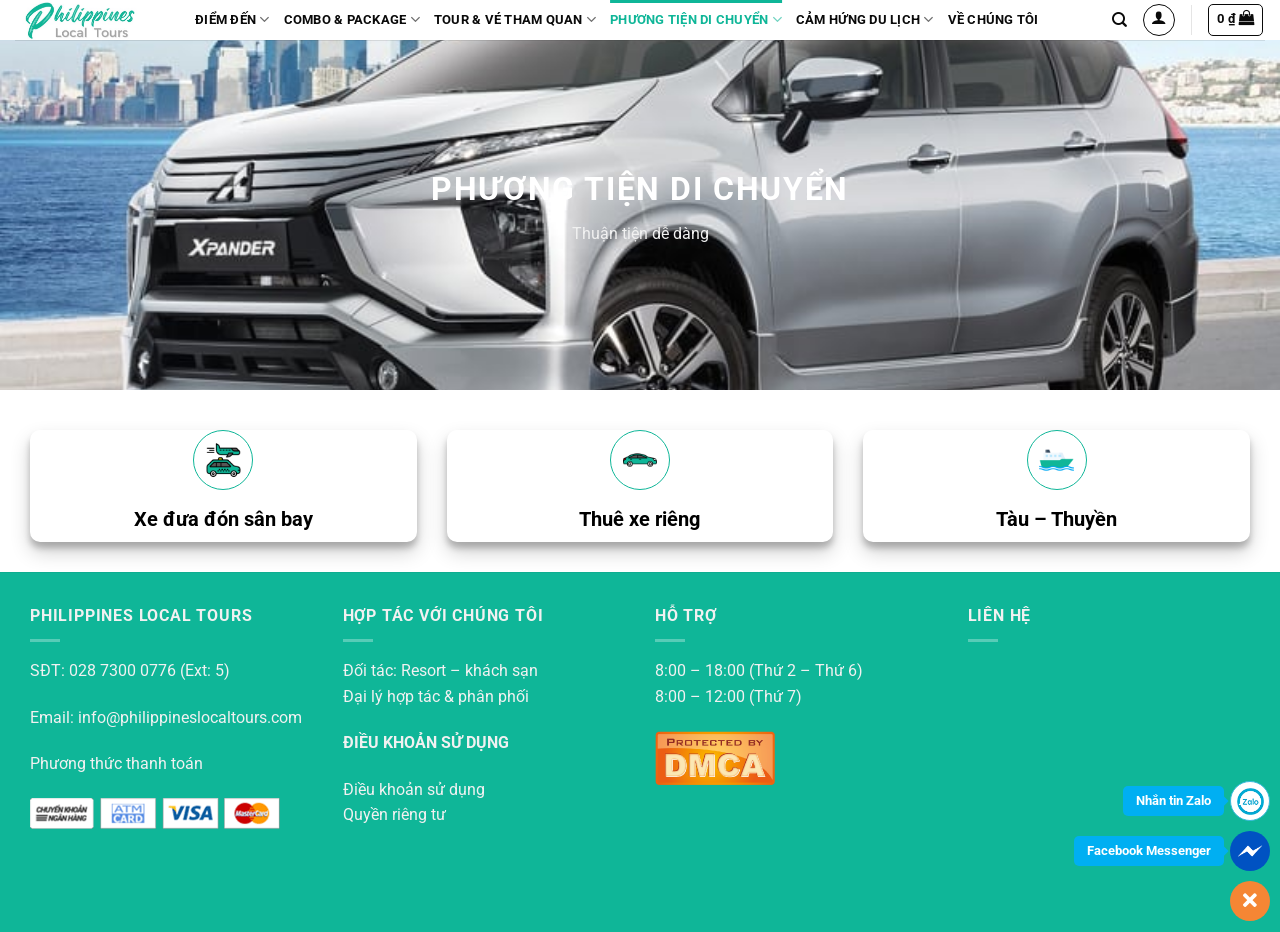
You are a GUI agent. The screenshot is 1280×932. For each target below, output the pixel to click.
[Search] (1119, 20)
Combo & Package (352, 19)
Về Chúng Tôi (993, 19)
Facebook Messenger (1149, 850)
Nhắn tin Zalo (1173, 800)
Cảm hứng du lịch (865, 19)
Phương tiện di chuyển (696, 19)
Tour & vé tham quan (515, 19)
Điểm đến (232, 19)
